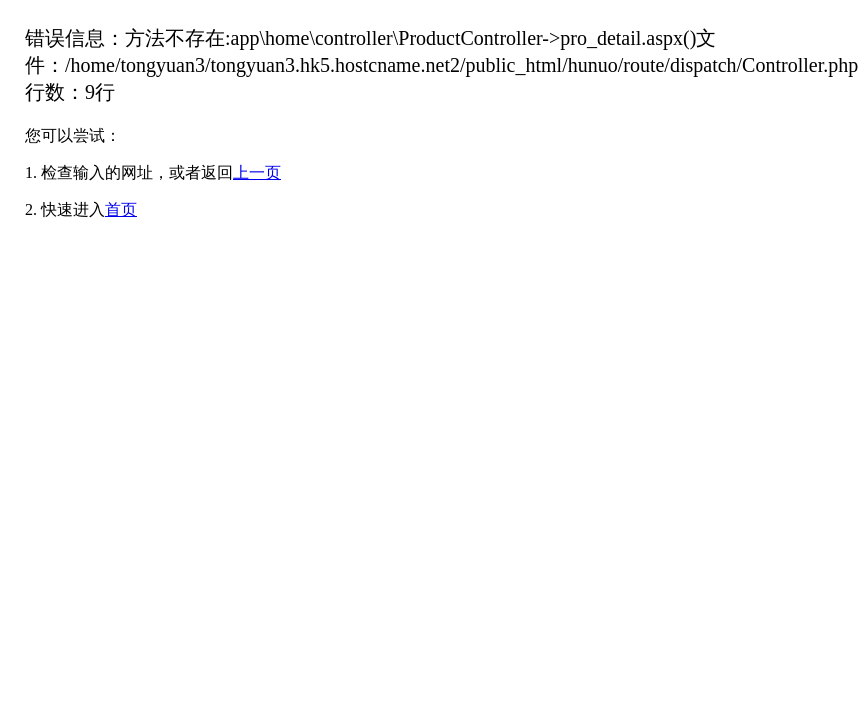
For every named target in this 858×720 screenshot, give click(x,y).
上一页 (257, 172)
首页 (121, 209)
